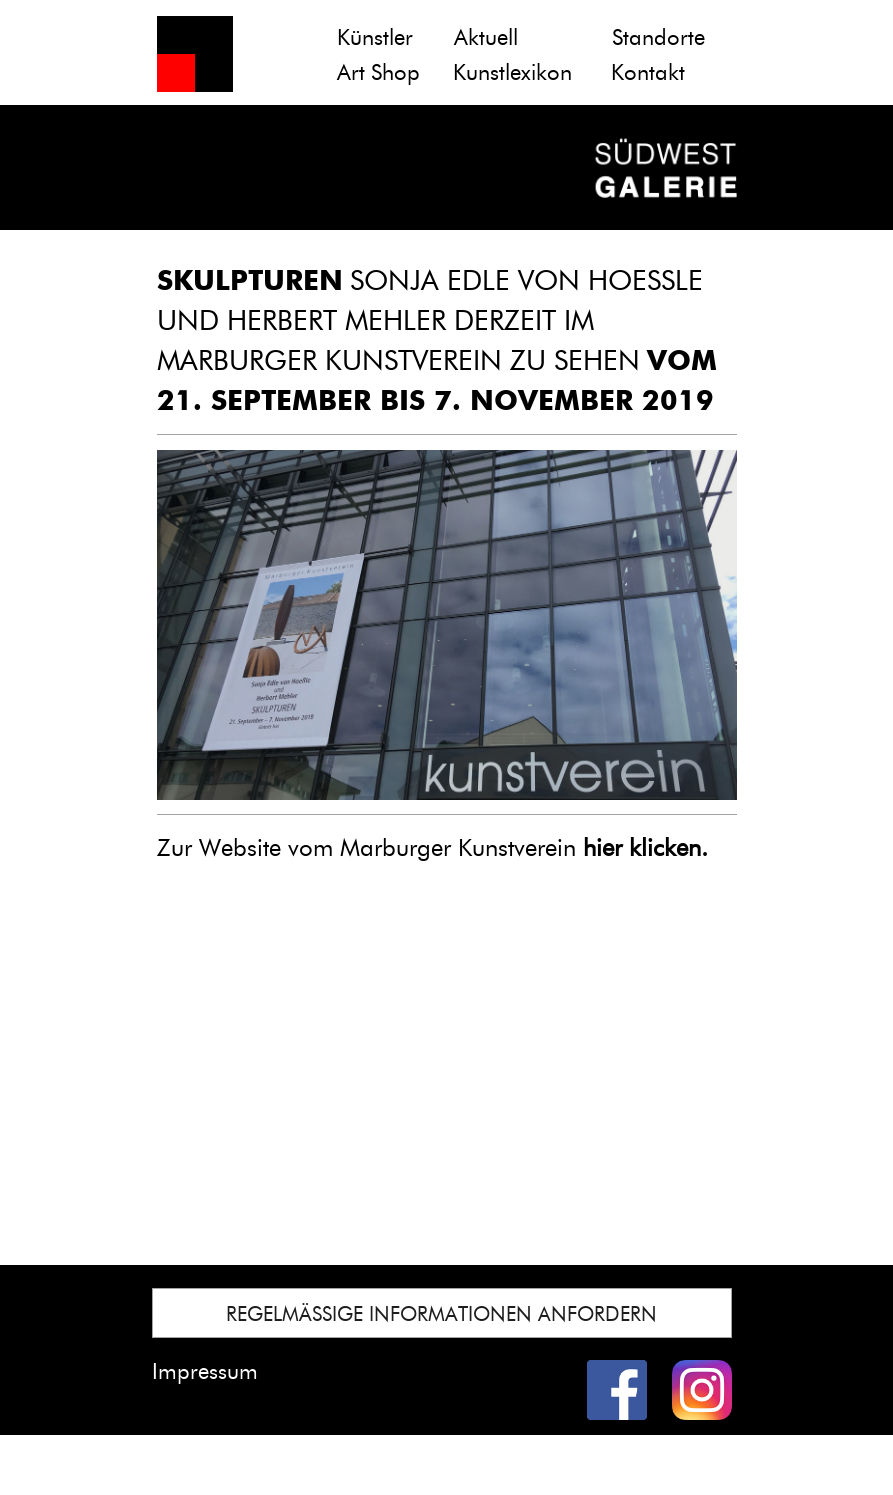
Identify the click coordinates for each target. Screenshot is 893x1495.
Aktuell (486, 37)
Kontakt (648, 72)
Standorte (658, 37)
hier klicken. (645, 847)
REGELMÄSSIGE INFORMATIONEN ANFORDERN (441, 1314)
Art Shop (378, 72)
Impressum (205, 1371)
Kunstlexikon (512, 72)
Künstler (375, 37)
